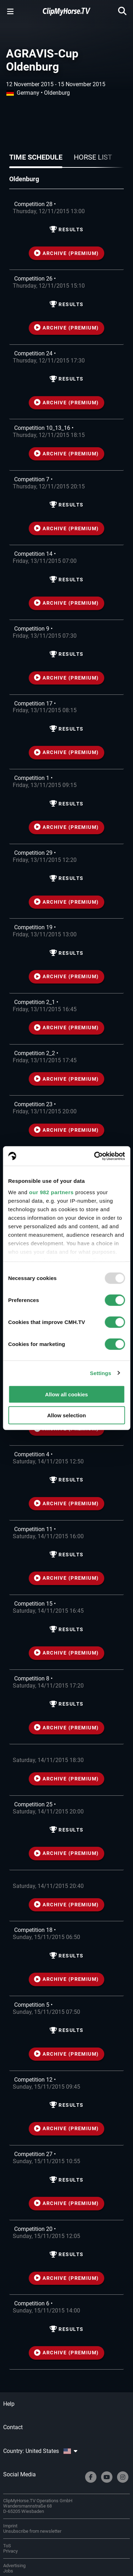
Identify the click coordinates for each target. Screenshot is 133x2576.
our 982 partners (51, 1192)
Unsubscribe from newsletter (32, 2531)
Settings (100, 1373)
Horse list (93, 157)
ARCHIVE (66, 253)
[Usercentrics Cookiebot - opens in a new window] (95, 1155)
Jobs (8, 2571)
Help (9, 2403)
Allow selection (66, 1415)
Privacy (10, 2551)
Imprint (10, 2525)
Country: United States (40, 2451)
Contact (13, 2427)
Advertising (14, 2565)
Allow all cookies (66, 1394)
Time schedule (35, 157)
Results (67, 230)
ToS (7, 2545)
